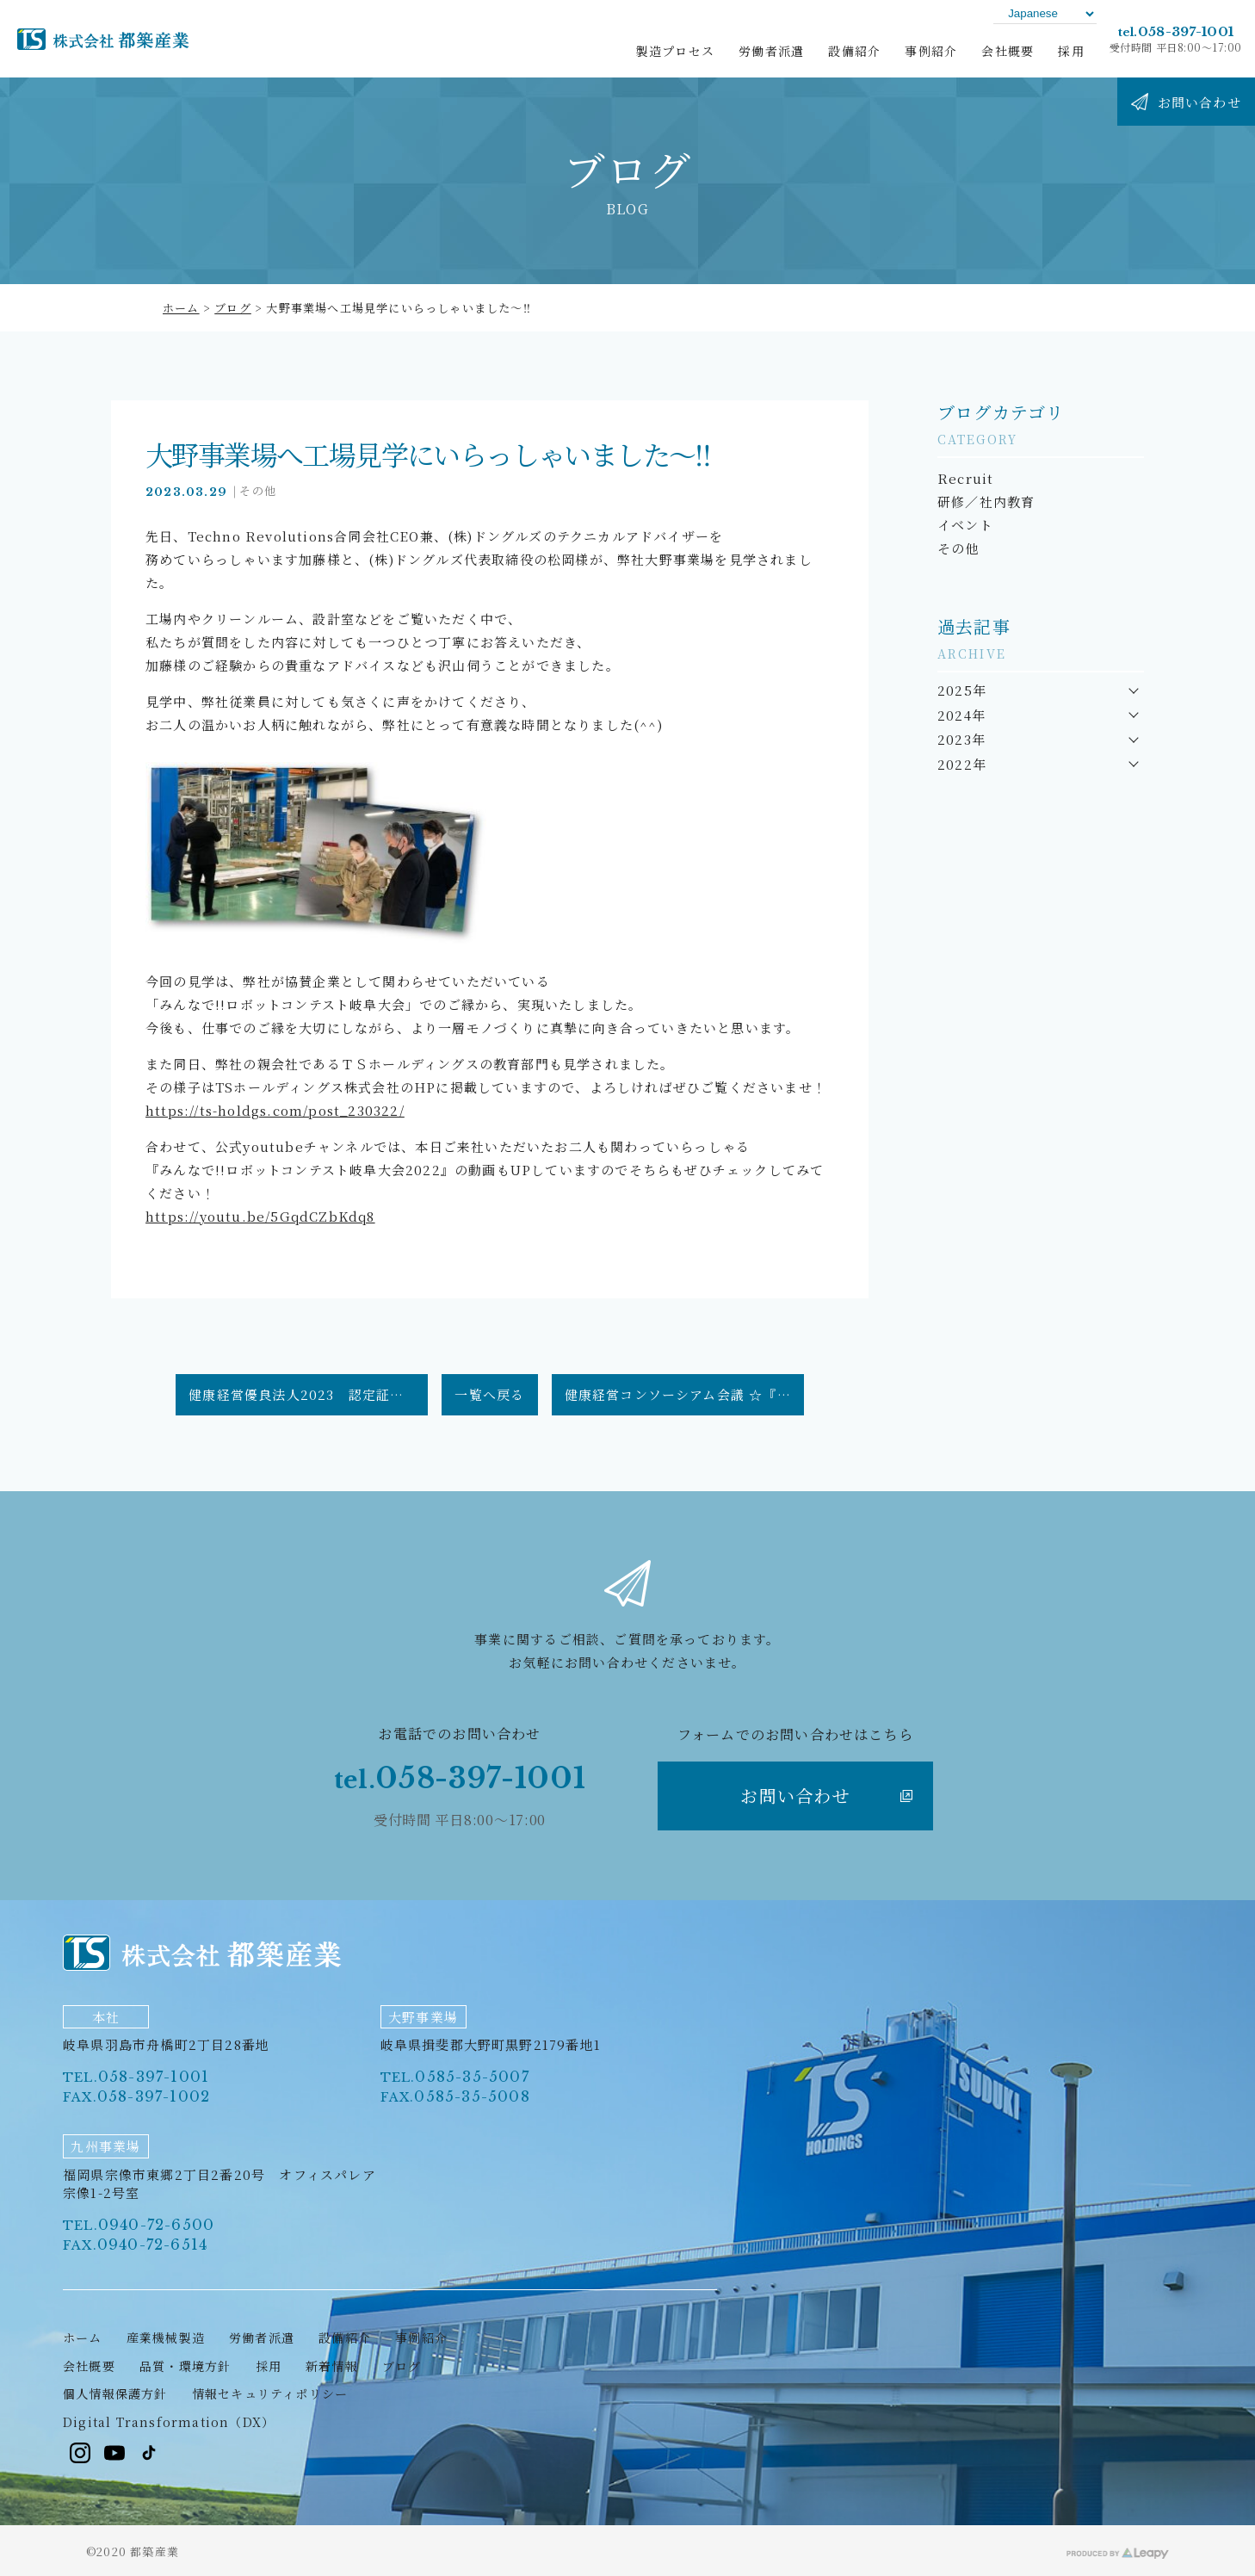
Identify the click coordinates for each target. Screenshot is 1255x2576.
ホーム (181, 308)
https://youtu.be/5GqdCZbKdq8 (260, 1216)
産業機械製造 (166, 2337)
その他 (257, 490)
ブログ (232, 308)
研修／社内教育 (986, 501)
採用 (268, 2366)
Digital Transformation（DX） (169, 2421)
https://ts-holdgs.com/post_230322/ (275, 1110)
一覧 (489, 1394)
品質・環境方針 (185, 2366)
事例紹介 (421, 2337)
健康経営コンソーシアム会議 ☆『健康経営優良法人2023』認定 (684, 1394)
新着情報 (332, 2366)
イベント (965, 525)
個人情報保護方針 (115, 2393)
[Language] (1045, 13)
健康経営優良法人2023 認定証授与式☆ (308, 1394)
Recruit (965, 478)
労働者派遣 (261, 2337)
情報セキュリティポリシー (270, 2393)
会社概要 (89, 2366)
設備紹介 (344, 2337)
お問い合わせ (826, 1795)
